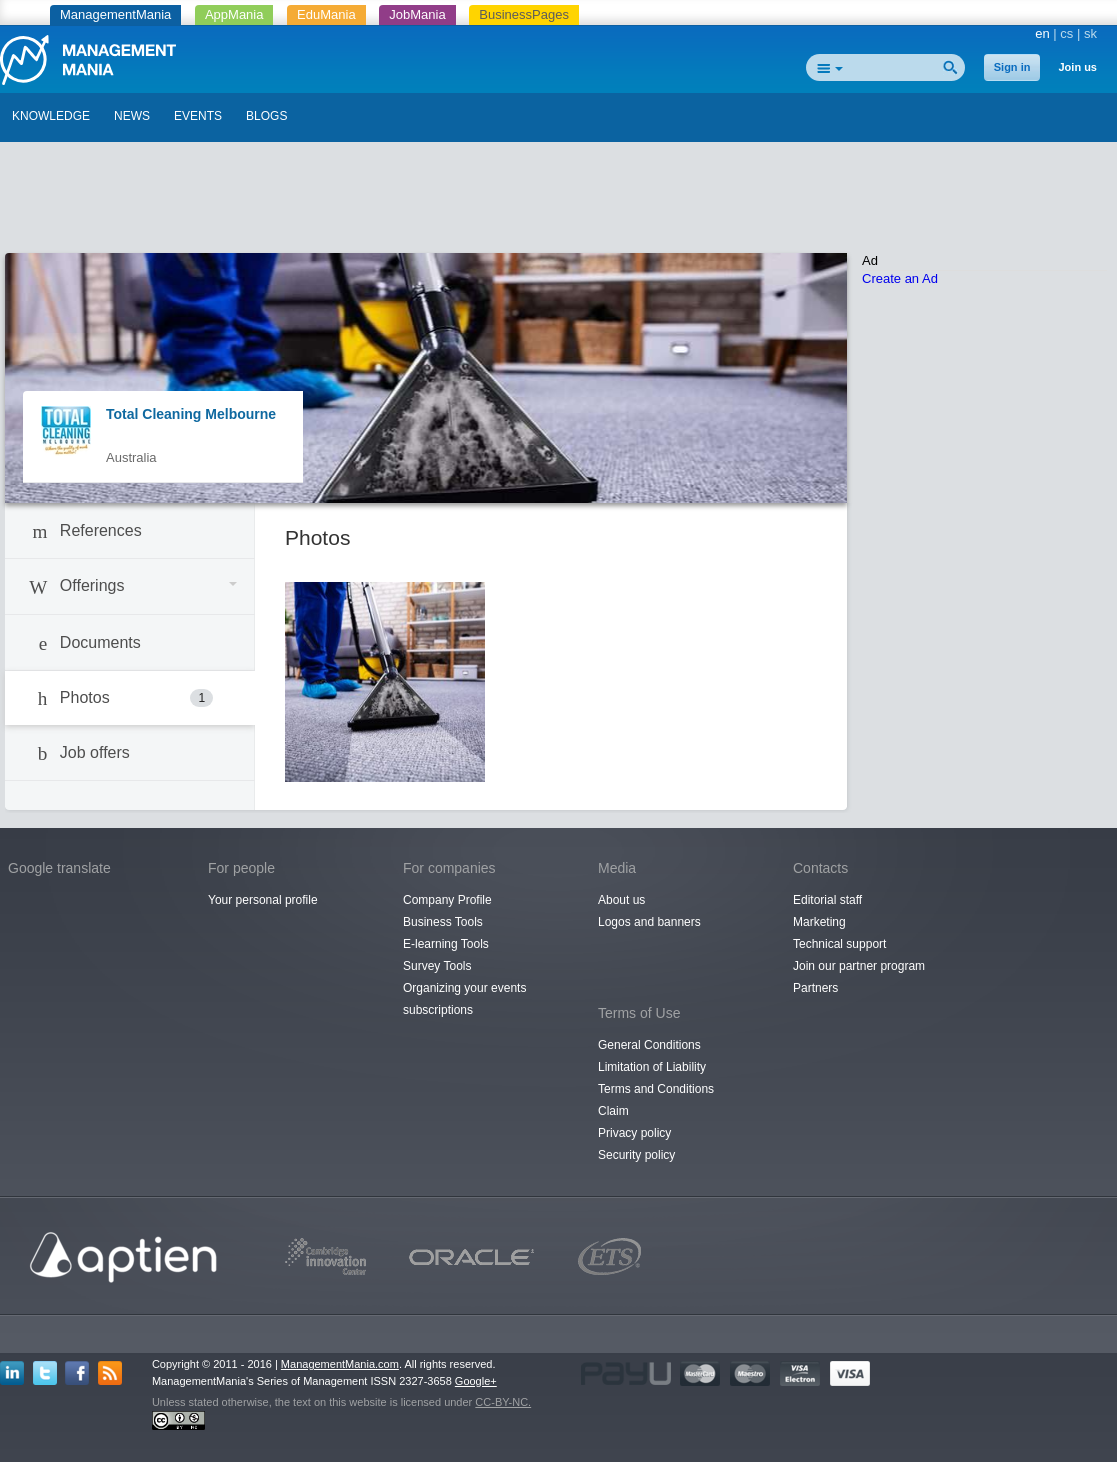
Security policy (636, 1155)
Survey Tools (437, 966)
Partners (815, 988)
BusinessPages (524, 14)
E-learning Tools (446, 944)
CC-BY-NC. (503, 1402)
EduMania (326, 14)
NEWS (132, 116)
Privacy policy (634, 1133)
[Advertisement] (559, 203)
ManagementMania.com (340, 1364)
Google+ (476, 1381)
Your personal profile (263, 900)
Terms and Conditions (656, 1089)
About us (621, 900)
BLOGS (266, 116)
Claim (613, 1111)
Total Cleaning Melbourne (191, 414)
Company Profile (447, 900)
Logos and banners (649, 922)
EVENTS (198, 116)
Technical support (839, 944)
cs (1066, 33)
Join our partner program (859, 966)
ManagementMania (115, 14)
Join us (1077, 67)
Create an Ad (900, 278)
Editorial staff (827, 900)
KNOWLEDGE (51, 116)
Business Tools (443, 922)
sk (1090, 33)
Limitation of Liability (652, 1067)
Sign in (1012, 67)
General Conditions (649, 1045)
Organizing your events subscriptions (464, 999)
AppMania (234, 14)
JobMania (417, 14)
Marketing (819, 922)
